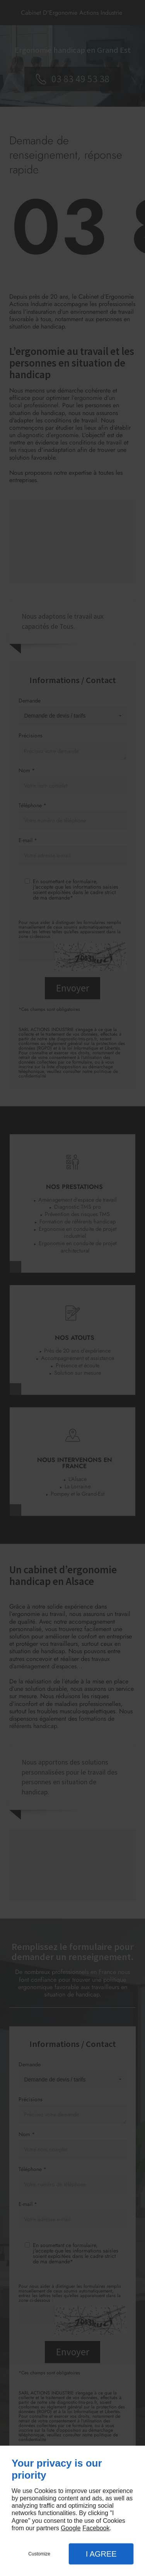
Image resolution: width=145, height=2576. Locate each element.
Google (71, 2528)
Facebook (95, 2528)
